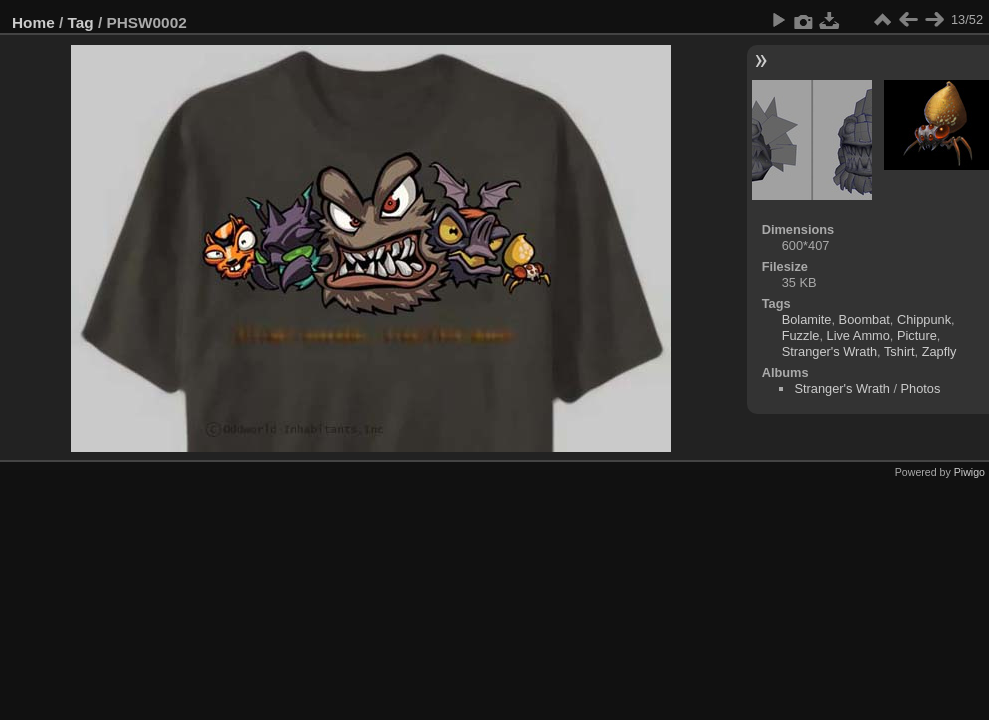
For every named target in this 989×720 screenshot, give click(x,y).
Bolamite (807, 319)
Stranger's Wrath (829, 351)
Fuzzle (801, 335)
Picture (917, 335)
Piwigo (969, 472)
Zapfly (939, 351)
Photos (921, 388)
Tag (81, 22)
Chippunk (924, 319)
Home (33, 22)
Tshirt (899, 351)
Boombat (864, 319)
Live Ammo (858, 335)
